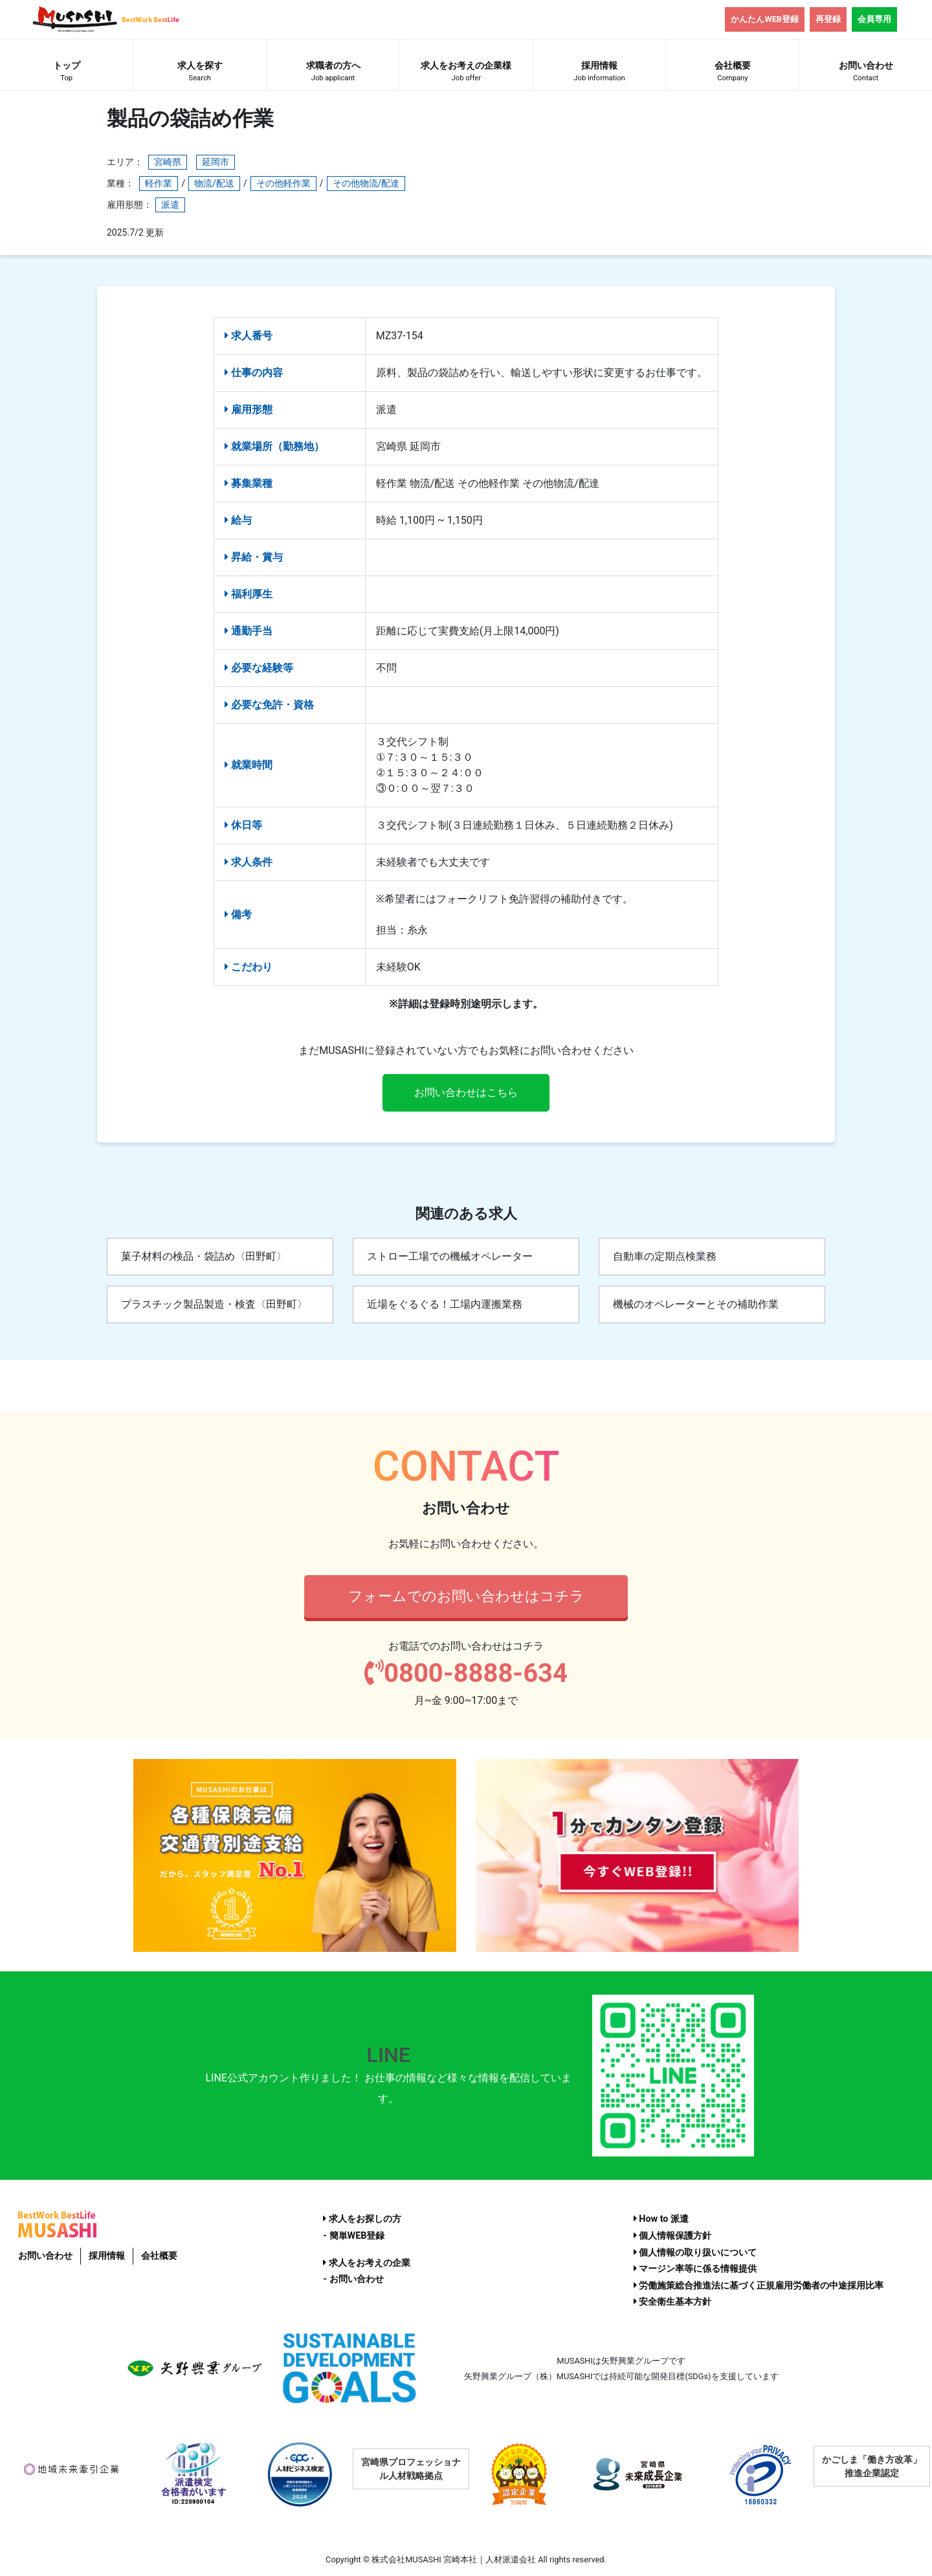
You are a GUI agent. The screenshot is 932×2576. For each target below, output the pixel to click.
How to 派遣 (661, 2218)
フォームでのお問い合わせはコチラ (466, 1595)
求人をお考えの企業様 (466, 72)
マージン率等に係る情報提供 (695, 2268)
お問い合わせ (45, 2255)
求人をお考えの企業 (366, 2262)
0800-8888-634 (466, 1673)
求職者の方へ (333, 72)
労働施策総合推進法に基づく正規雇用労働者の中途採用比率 (759, 2285)
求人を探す (199, 72)
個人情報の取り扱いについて (695, 2252)
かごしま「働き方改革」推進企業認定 (872, 2466)
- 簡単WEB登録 (353, 2235)
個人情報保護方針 (673, 2235)
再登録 (828, 19)
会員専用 (874, 19)
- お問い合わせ (353, 2279)
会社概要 (732, 72)
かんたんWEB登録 (765, 19)
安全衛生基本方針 (673, 2301)
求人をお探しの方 (362, 2218)
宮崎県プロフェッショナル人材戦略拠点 (411, 2469)
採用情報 (599, 72)
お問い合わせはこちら (466, 1092)
